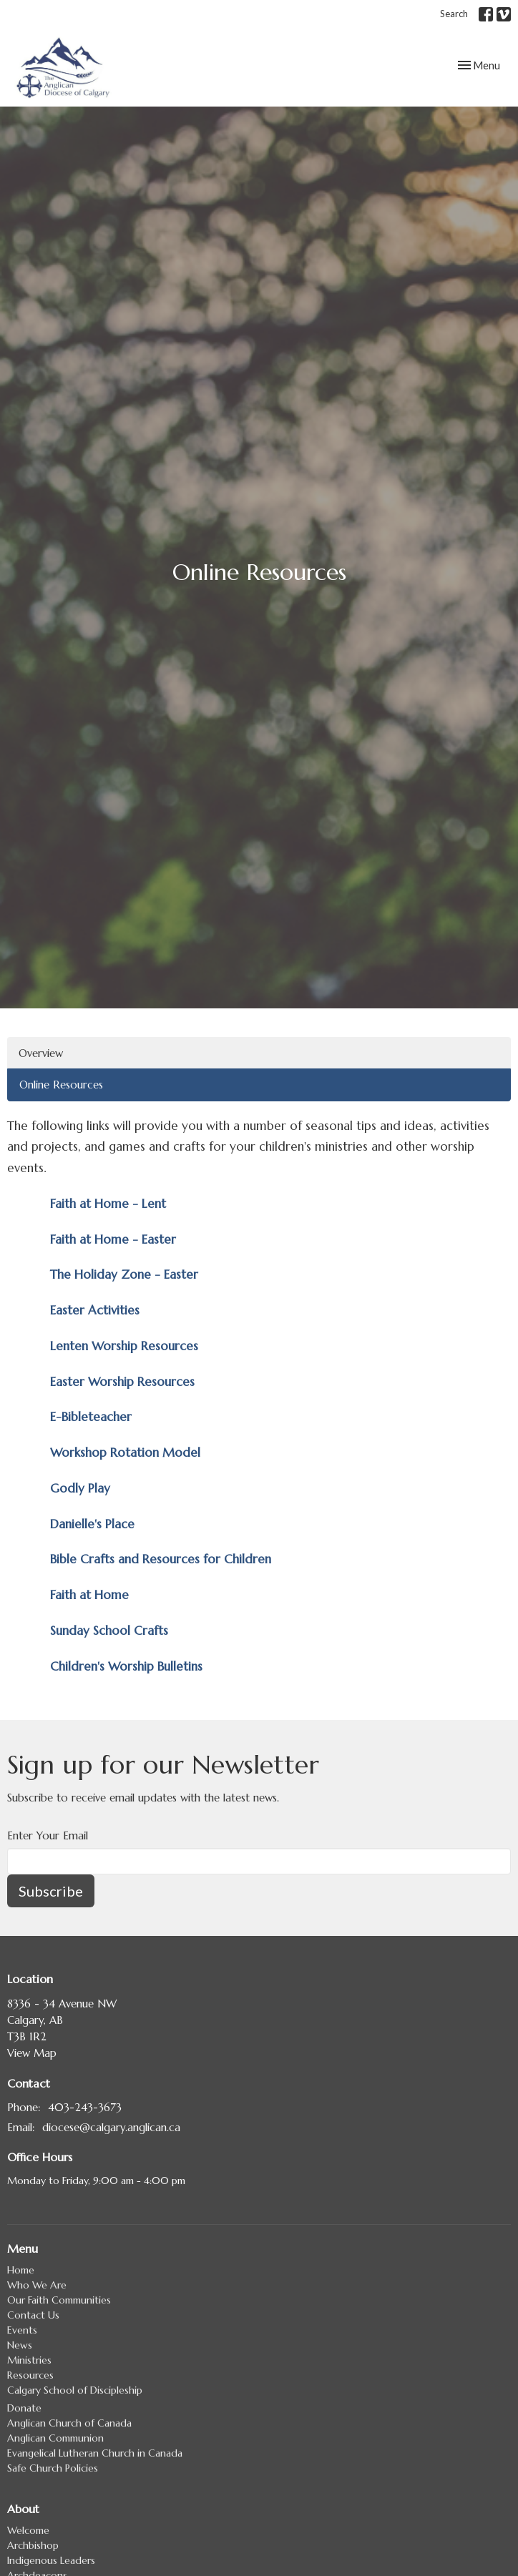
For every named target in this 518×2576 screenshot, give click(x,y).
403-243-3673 (85, 2107)
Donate (24, 2408)
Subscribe (51, 1890)
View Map (32, 2053)
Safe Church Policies (52, 2468)
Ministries (29, 2360)
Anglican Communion (55, 2438)
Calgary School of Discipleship (74, 2390)
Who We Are (37, 2284)
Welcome (28, 2530)
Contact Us (33, 2315)
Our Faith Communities (59, 2300)
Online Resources (61, 1084)
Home (20, 2269)
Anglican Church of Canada (69, 2423)
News (19, 2345)
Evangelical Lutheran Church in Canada (94, 2453)
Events (22, 2330)
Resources (30, 2375)
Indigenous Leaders (51, 2560)
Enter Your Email (47, 1835)
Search (454, 13)
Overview (41, 1053)
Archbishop (33, 2545)
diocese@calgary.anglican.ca (111, 2127)
